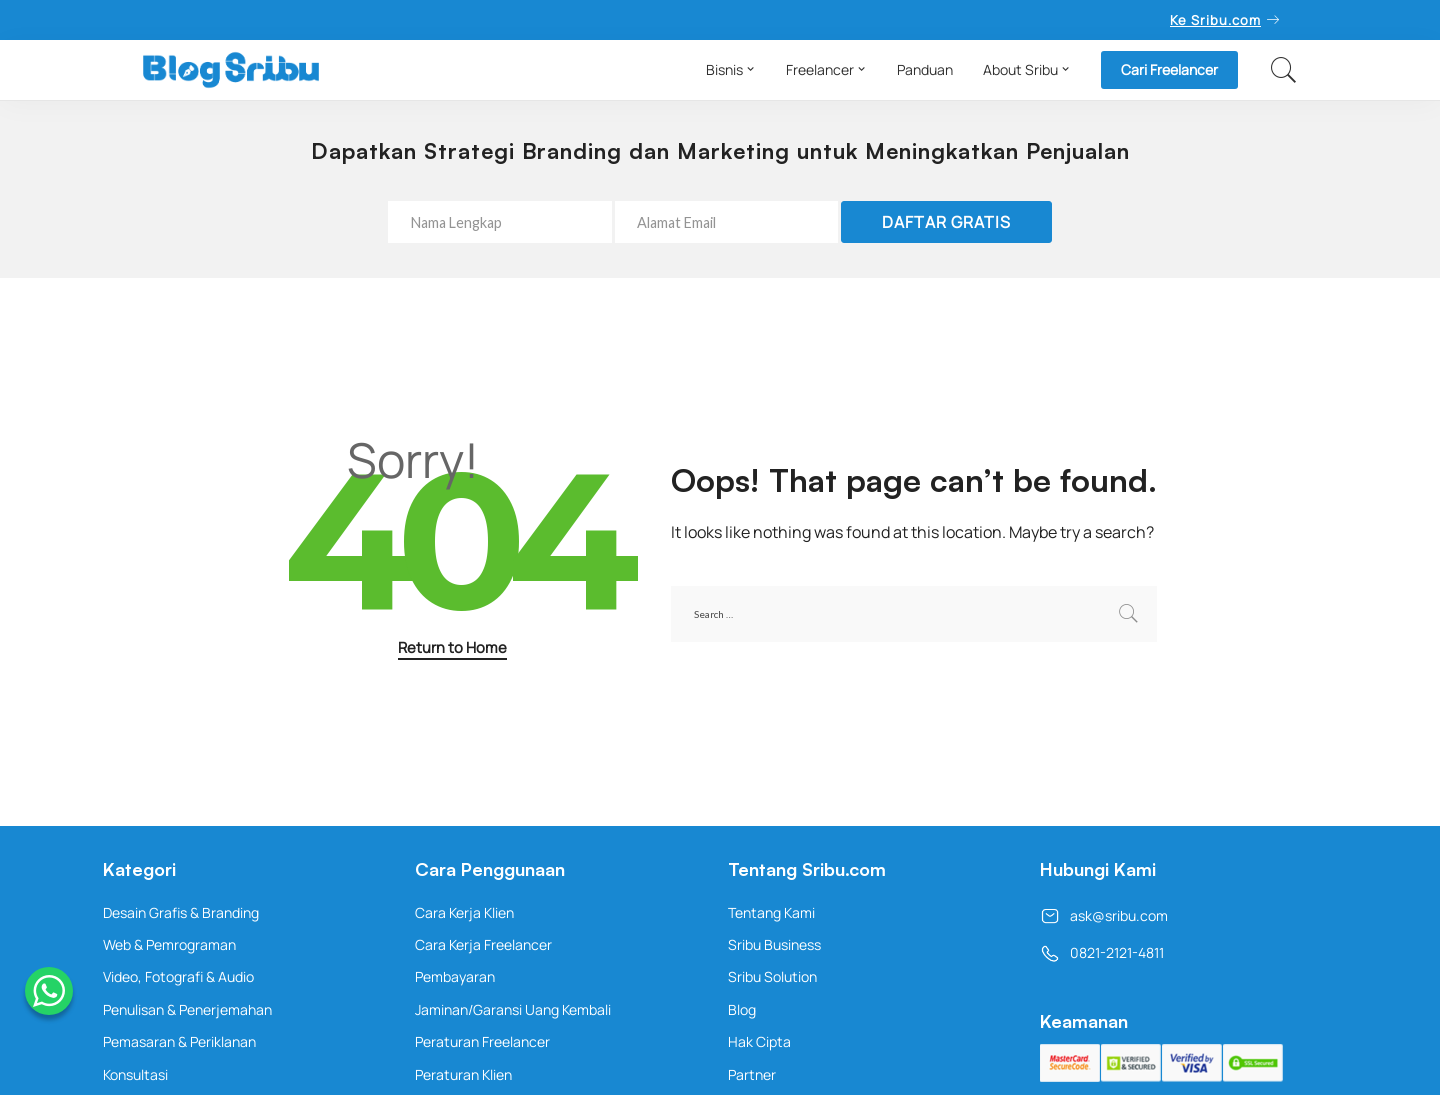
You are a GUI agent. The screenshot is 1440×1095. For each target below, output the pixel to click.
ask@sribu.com (1104, 915)
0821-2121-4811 (1102, 952)
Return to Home (452, 647)
